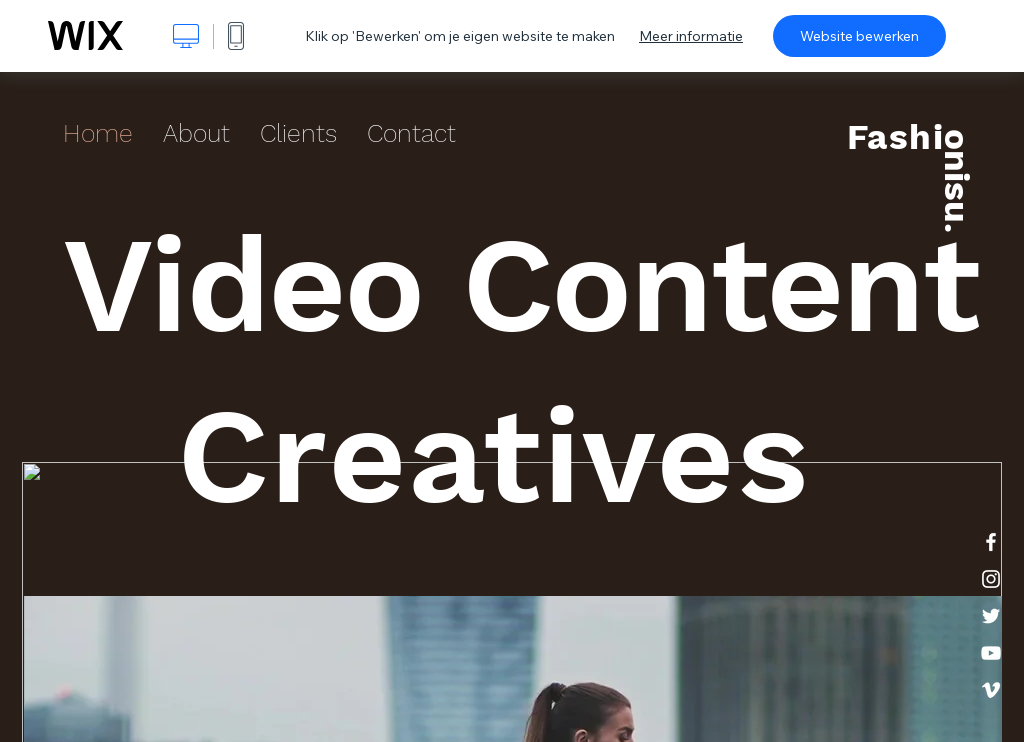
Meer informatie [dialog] (691, 36)
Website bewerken (859, 36)
